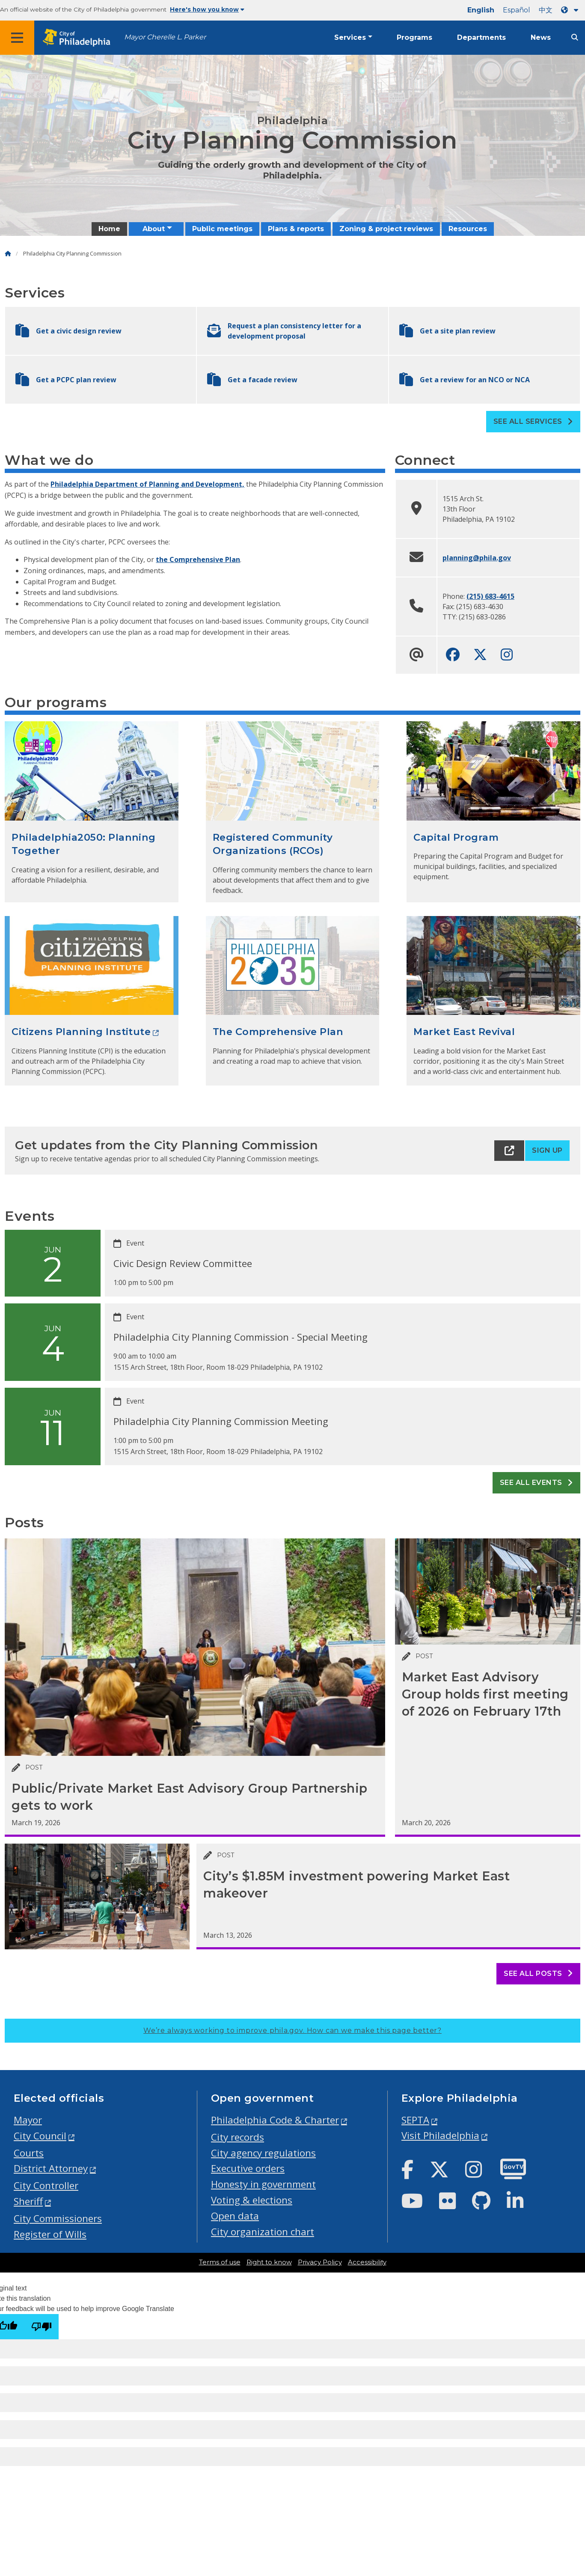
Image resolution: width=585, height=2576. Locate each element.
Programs (414, 37)
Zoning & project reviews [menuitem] (386, 229)
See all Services (533, 421)
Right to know (269, 2262)
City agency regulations (263, 2153)
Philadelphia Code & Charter (275, 2120)
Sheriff (28, 2201)
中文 (545, 10)
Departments (481, 37)
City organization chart (262, 2231)
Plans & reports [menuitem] (296, 229)
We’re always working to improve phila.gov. (292, 2030)
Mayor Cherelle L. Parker (165, 37)
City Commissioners (58, 2218)
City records (237, 2137)
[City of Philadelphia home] (79, 38)
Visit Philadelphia (440, 2135)
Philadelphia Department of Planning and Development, (147, 484)
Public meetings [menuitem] (222, 229)
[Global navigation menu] (17, 38)
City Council (40, 2135)
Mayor (28, 2120)
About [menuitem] (154, 229)
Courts (29, 2153)
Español (516, 10)
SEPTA (415, 2120)
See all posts (538, 1973)
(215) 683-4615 (490, 596)
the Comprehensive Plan (198, 559)
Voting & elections (251, 2200)
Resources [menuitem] (467, 229)
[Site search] (574, 37)
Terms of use (220, 2262)
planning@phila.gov (476, 557)
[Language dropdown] (571, 10)
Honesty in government (263, 2184)
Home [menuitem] (109, 229)
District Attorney (51, 2168)
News (541, 37)
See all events (536, 1482)
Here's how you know (207, 9)
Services (350, 37)
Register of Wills (50, 2234)
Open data (235, 2215)
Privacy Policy (320, 2262)
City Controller (46, 2185)
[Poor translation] (41, 2326)
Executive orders (248, 2168)
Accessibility (367, 2262)
